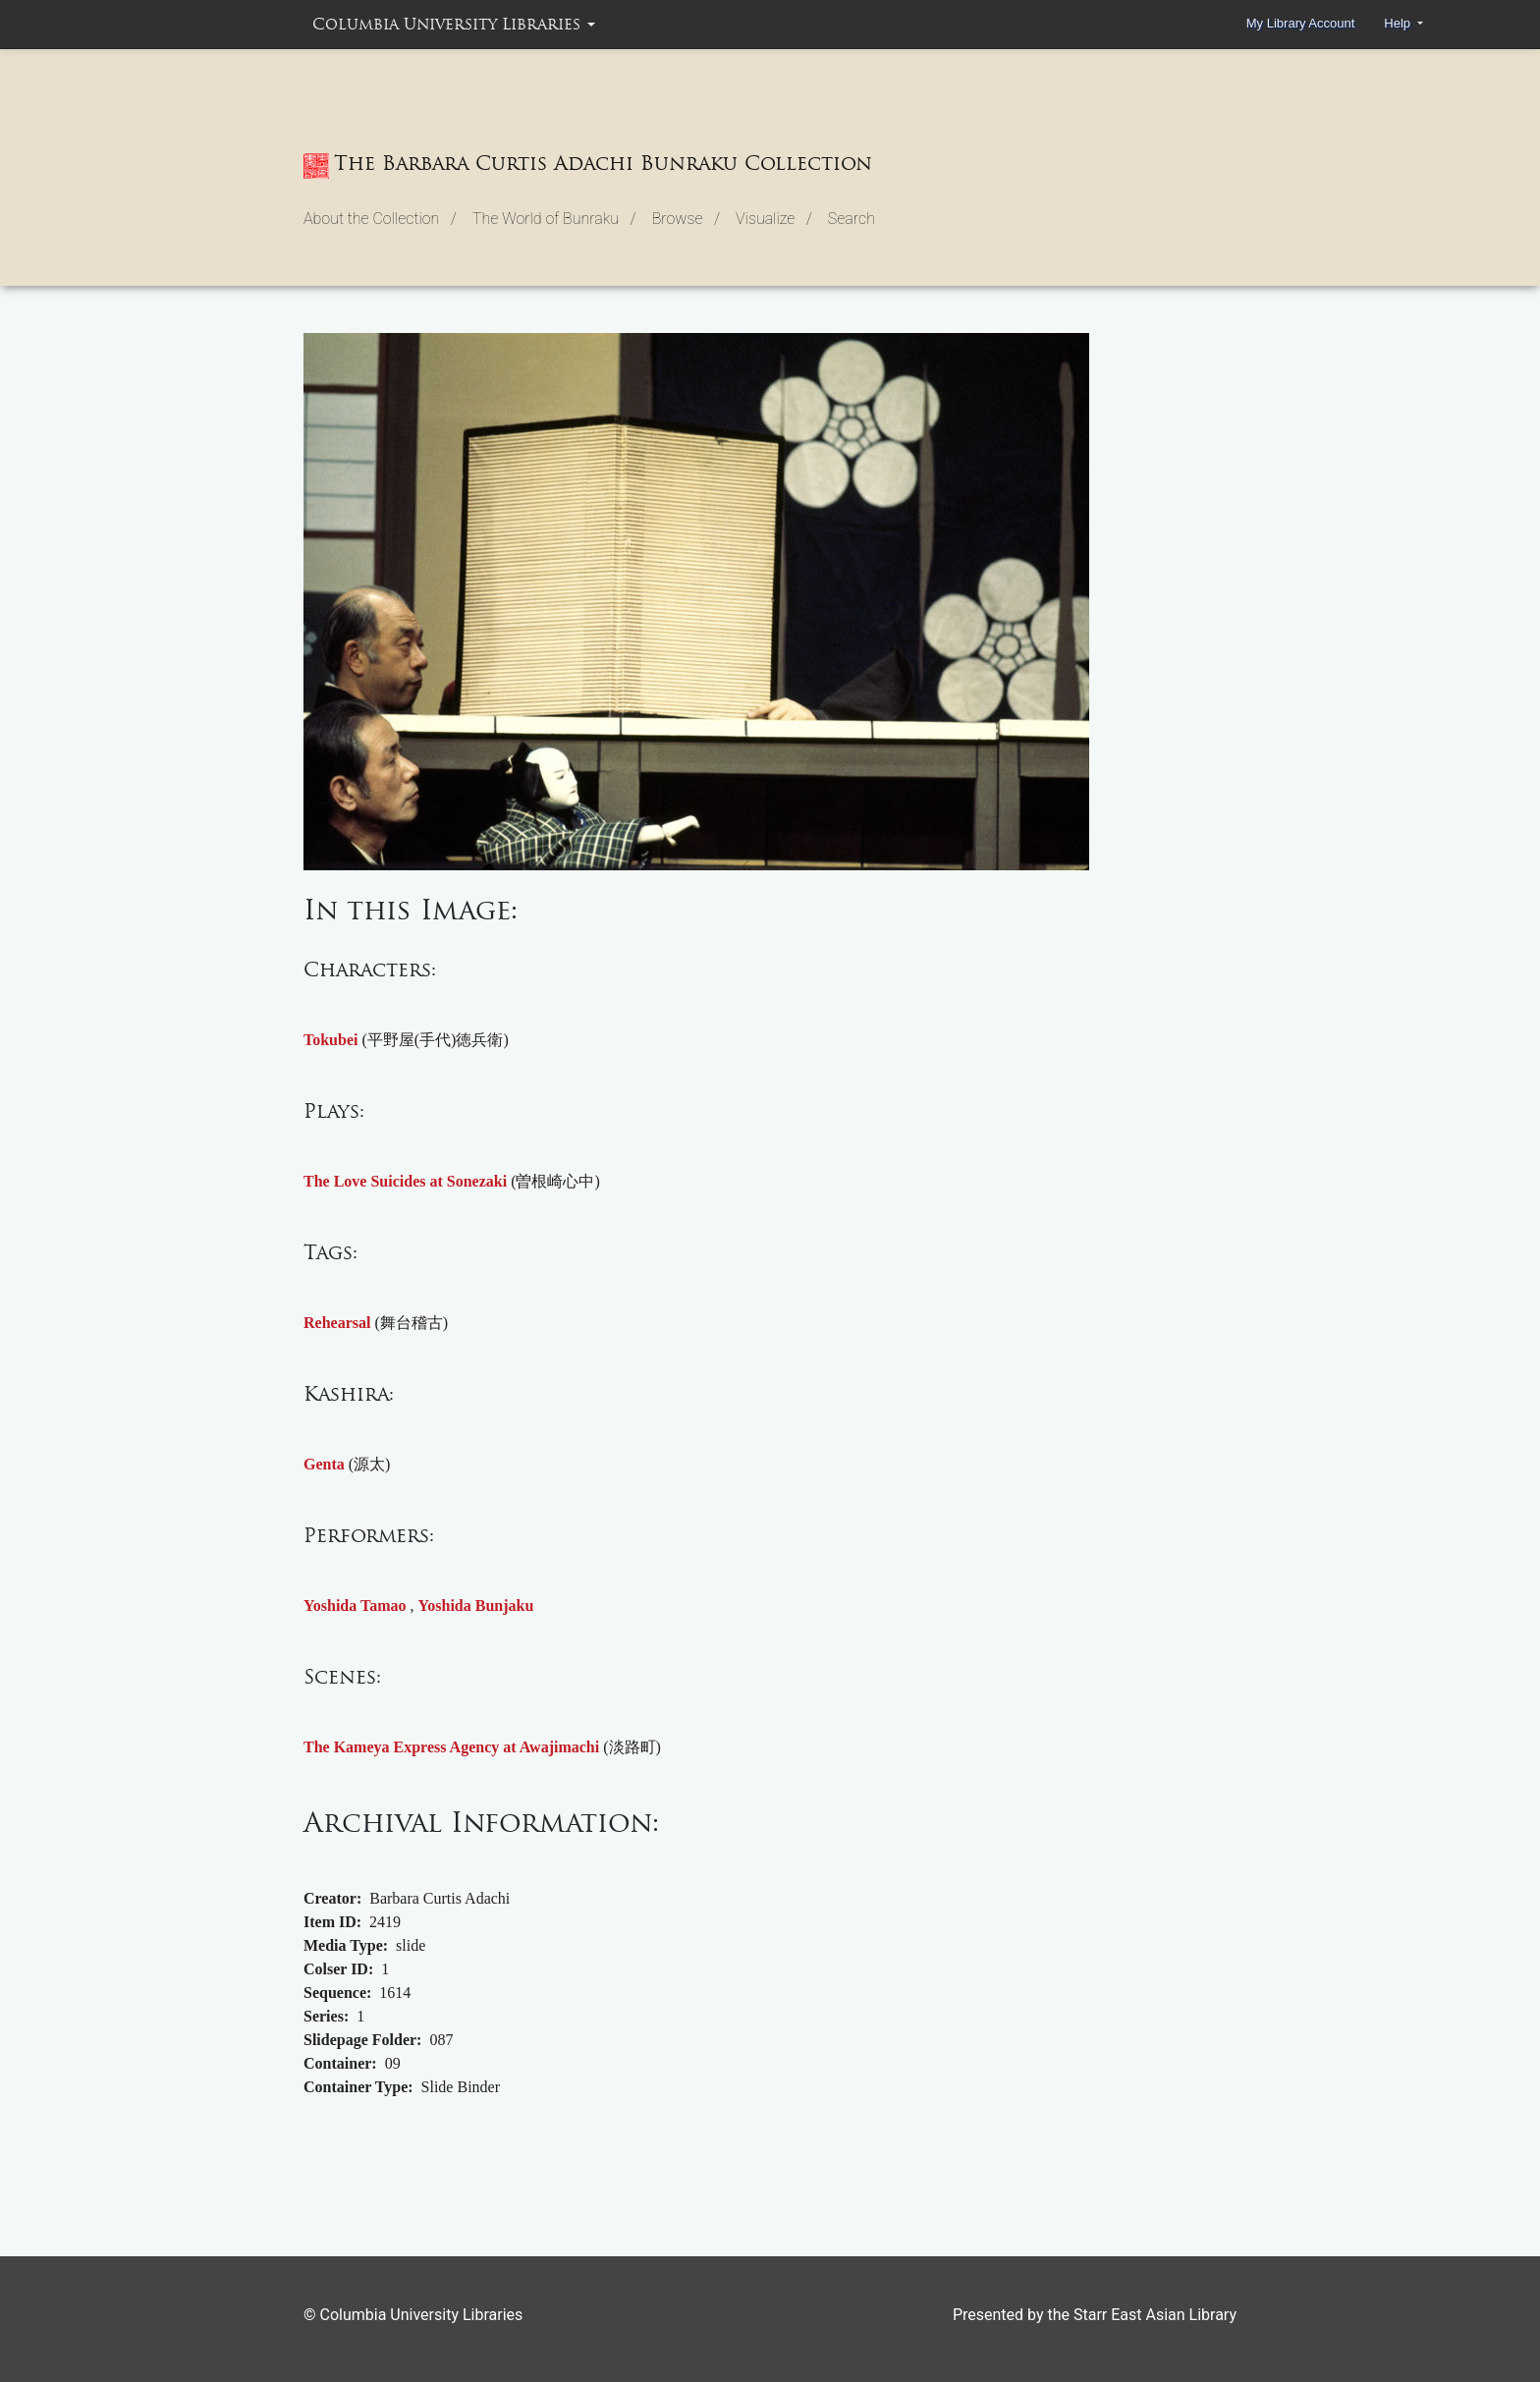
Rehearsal (336, 1322)
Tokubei (330, 1039)
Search (851, 218)
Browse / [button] (686, 218)
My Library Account (1300, 23)
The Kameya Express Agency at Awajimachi (451, 1747)
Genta (324, 1464)
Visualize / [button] (774, 218)
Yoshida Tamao (355, 1605)
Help (1398, 23)
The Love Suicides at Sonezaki (405, 1181)
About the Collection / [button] (380, 218)
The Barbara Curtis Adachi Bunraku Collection (587, 165)
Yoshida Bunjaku (476, 1605)
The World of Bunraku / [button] (554, 218)
